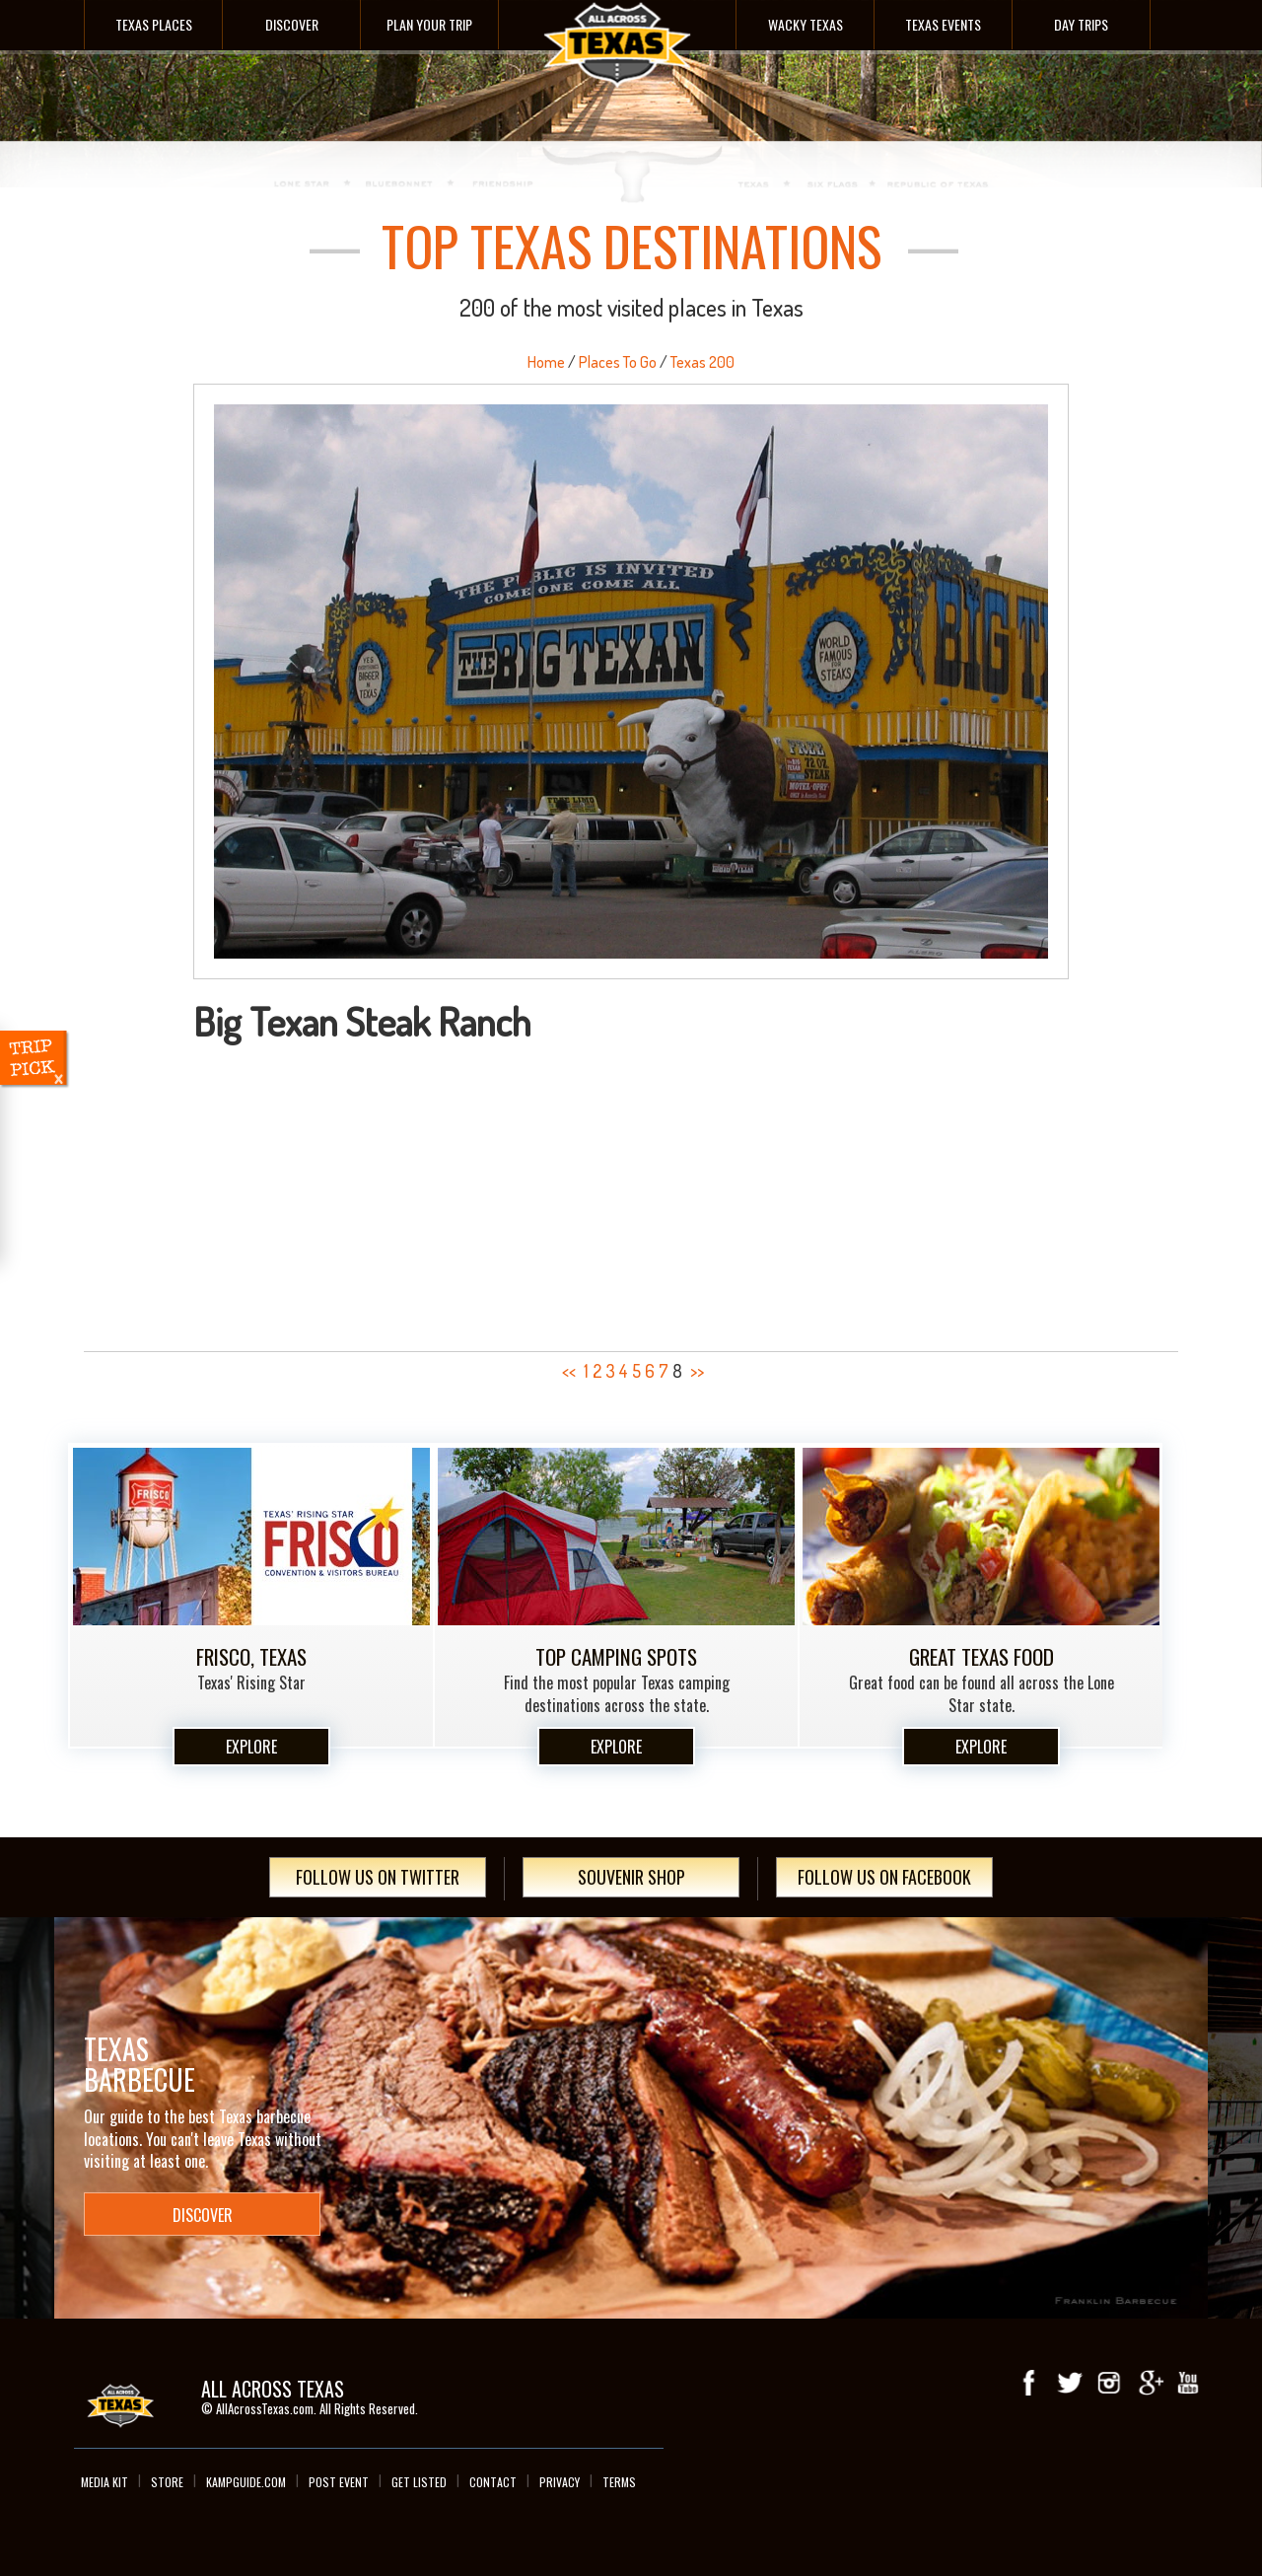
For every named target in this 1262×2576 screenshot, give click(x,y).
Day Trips (1081, 24)
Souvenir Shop (631, 1877)
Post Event (339, 2481)
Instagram (1109, 2382)
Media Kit (104, 2481)
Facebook (1030, 2382)
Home (546, 362)
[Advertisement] (631, 1190)
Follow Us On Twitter (377, 1877)
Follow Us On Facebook (884, 1877)
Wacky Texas (805, 24)
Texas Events (943, 24)
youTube (1188, 2382)
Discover (291, 24)
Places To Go (618, 362)
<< (569, 1371)
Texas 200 (702, 362)
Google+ (1148, 2382)
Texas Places (153, 24)
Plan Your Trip (429, 24)
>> (697, 1371)
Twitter (1069, 2382)
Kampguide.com (246, 2481)
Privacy (559, 2481)
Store (167, 2481)
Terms (619, 2481)
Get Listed (419, 2481)
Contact (493, 2481)
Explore (251, 1746)
